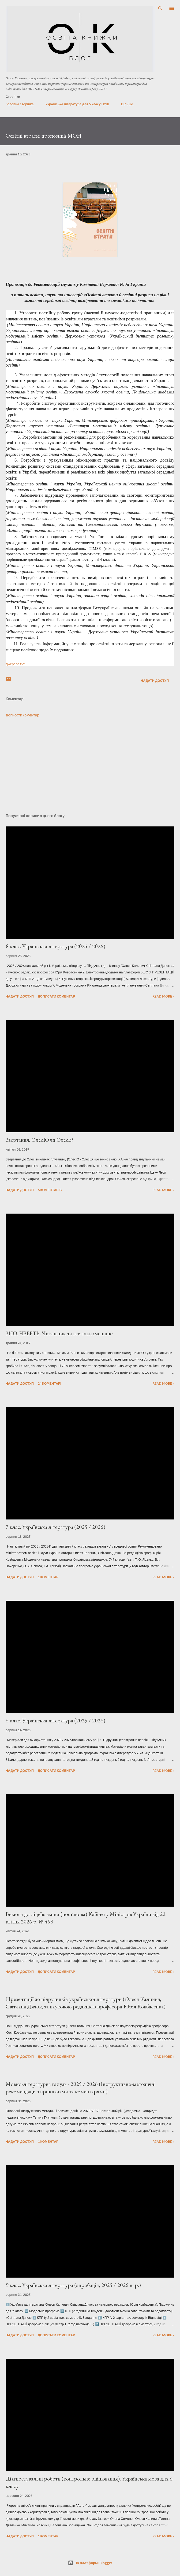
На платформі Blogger (90, 2563)
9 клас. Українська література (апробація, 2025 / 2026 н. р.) (73, 2285)
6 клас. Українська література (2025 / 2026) (55, 1720)
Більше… (128, 104)
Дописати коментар (22, 715)
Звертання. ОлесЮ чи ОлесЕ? (39, 1139)
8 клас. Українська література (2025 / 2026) (55, 946)
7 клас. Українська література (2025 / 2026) (55, 1526)
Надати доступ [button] (155, 681)
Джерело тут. (16, 664)
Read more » (163, 996)
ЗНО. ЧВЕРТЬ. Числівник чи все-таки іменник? (59, 1333)
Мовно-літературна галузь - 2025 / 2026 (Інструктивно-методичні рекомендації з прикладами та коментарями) (81, 2087)
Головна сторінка (20, 104)
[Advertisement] (90, 765)
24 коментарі (49, 1383)
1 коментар (48, 1577)
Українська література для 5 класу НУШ (77, 104)
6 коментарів (50, 1190)
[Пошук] (160, 8)
